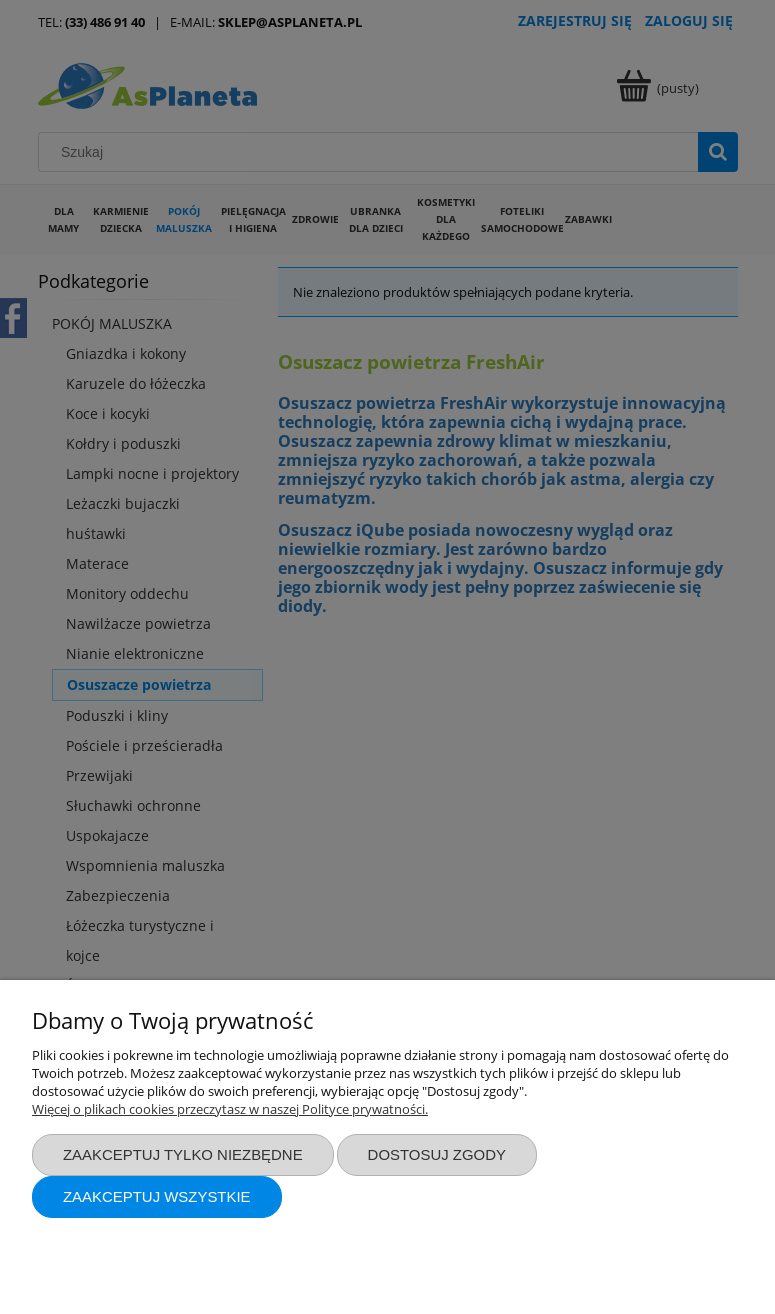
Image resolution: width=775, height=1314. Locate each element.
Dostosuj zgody (437, 1154)
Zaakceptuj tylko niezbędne (183, 1154)
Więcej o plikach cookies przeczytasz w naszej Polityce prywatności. (230, 1109)
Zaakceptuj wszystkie (157, 1196)
